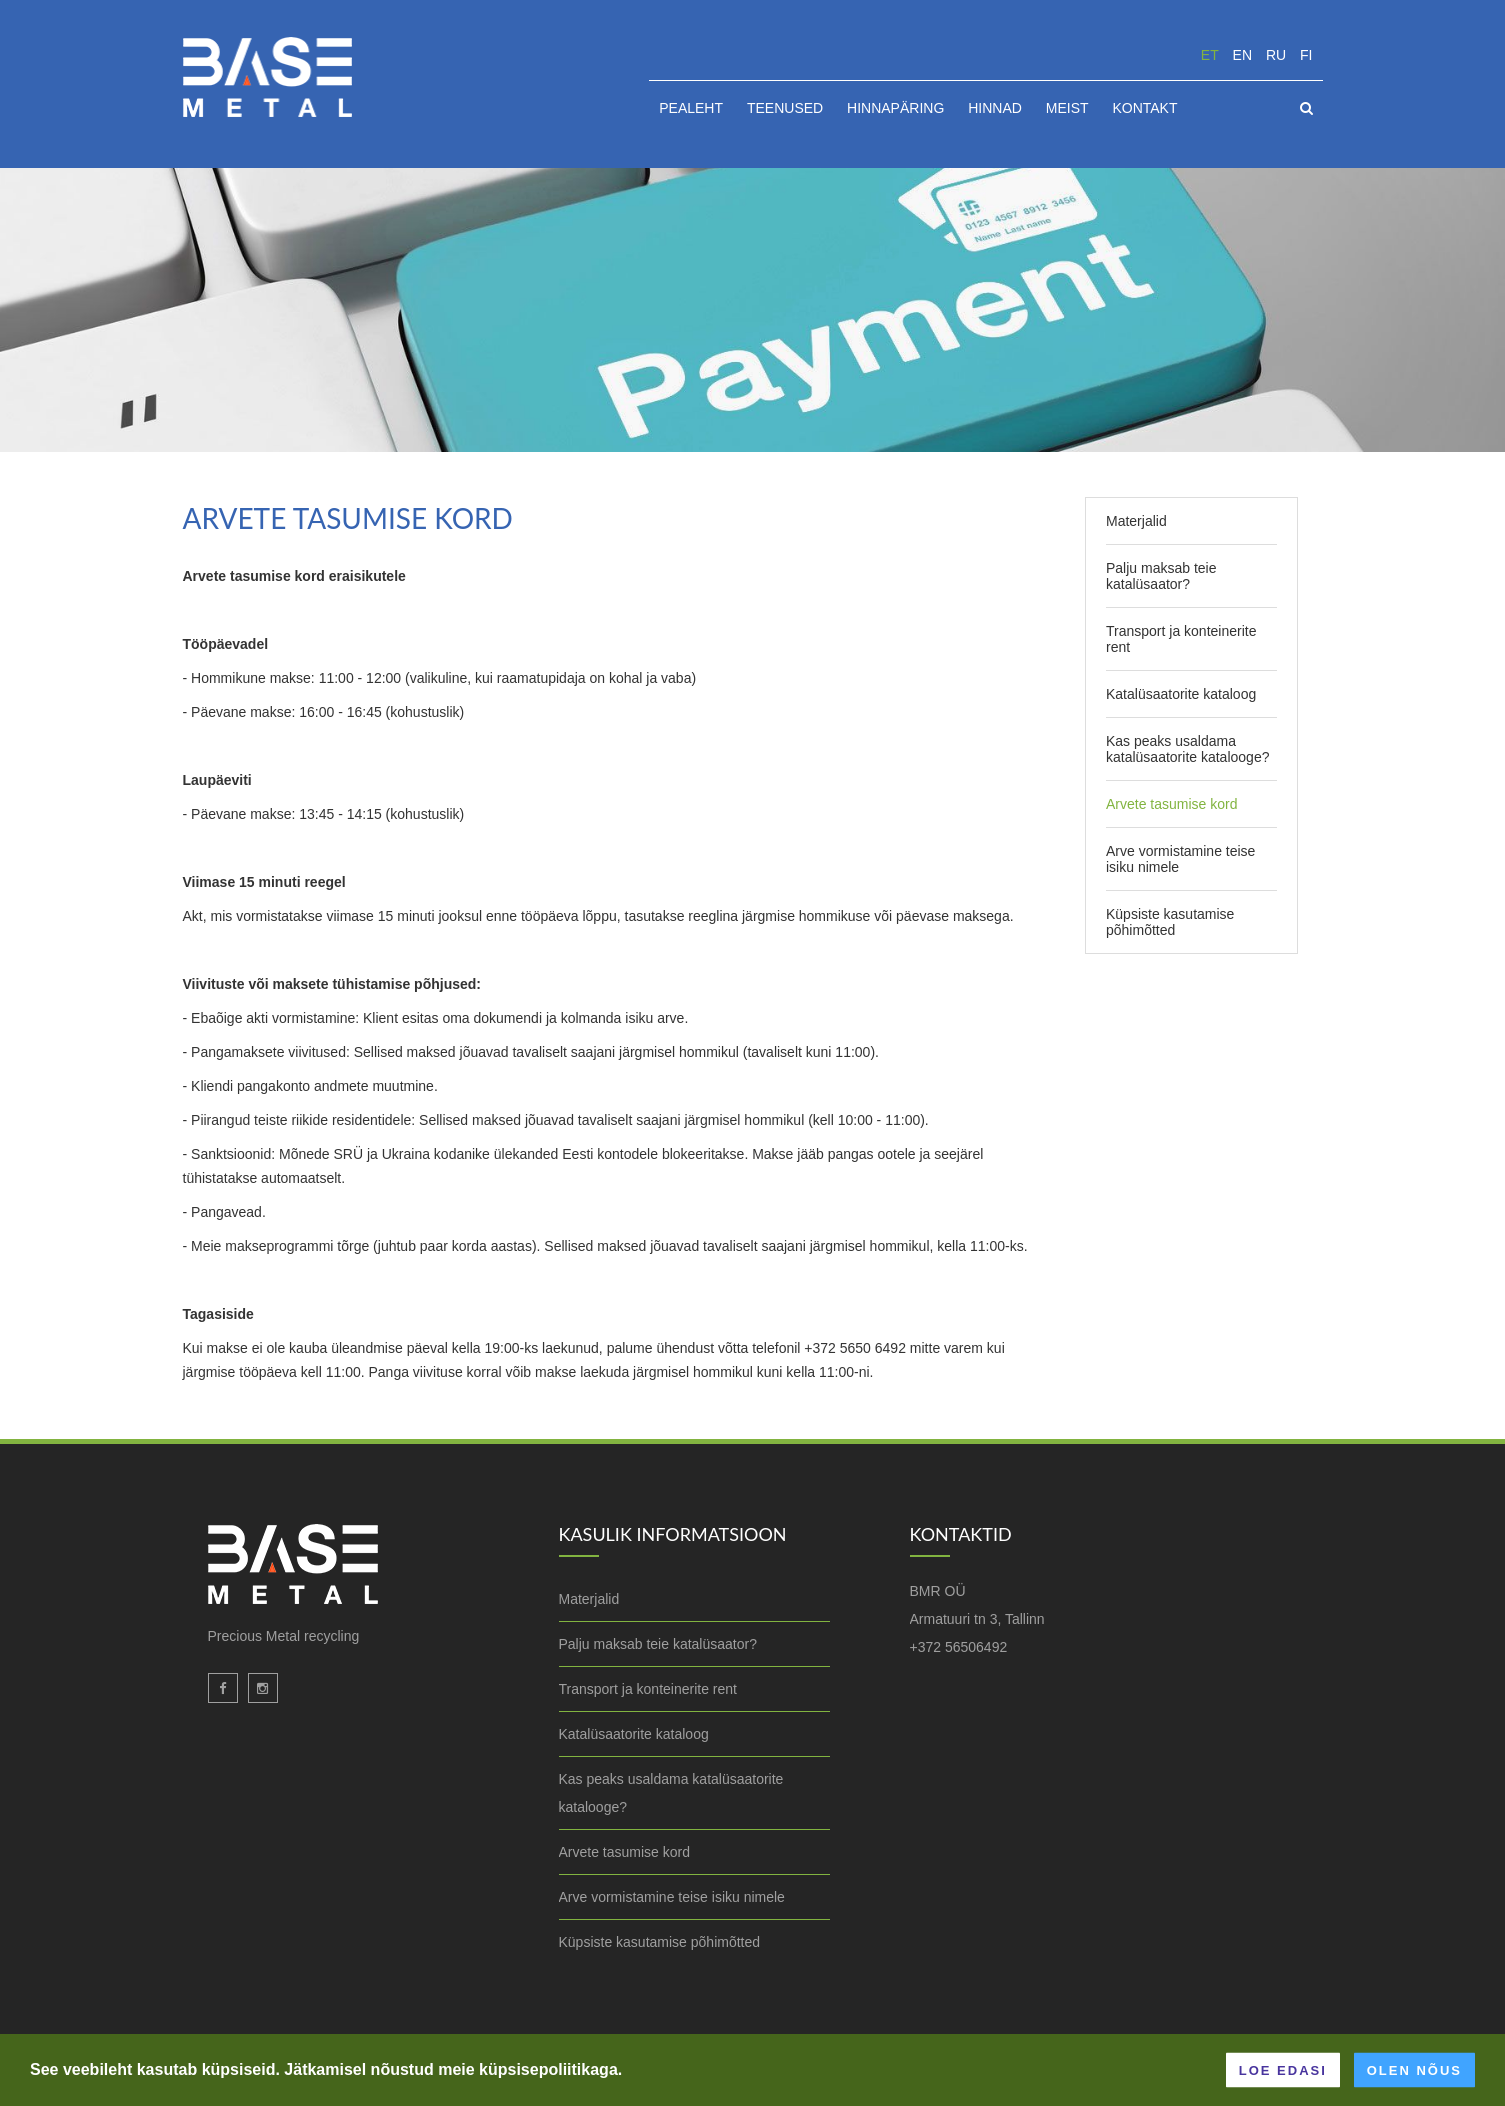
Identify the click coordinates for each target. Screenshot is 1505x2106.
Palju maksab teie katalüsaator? (1161, 576)
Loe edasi (1283, 2069)
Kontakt (1144, 108)
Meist (1067, 108)
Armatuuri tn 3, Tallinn (977, 1619)
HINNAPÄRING (895, 108)
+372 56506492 (959, 1647)
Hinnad (995, 108)
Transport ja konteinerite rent (1181, 639)
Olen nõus (1414, 2069)
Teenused (785, 108)
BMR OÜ (938, 1591)
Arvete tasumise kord (1172, 804)
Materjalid (1136, 521)
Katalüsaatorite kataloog (1181, 694)
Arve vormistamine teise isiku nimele (1180, 859)
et (1210, 55)
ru (1276, 55)
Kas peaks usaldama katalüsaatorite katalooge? (1187, 749)
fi (1306, 55)
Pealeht (691, 108)
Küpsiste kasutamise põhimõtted (1170, 922)
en (1242, 55)
